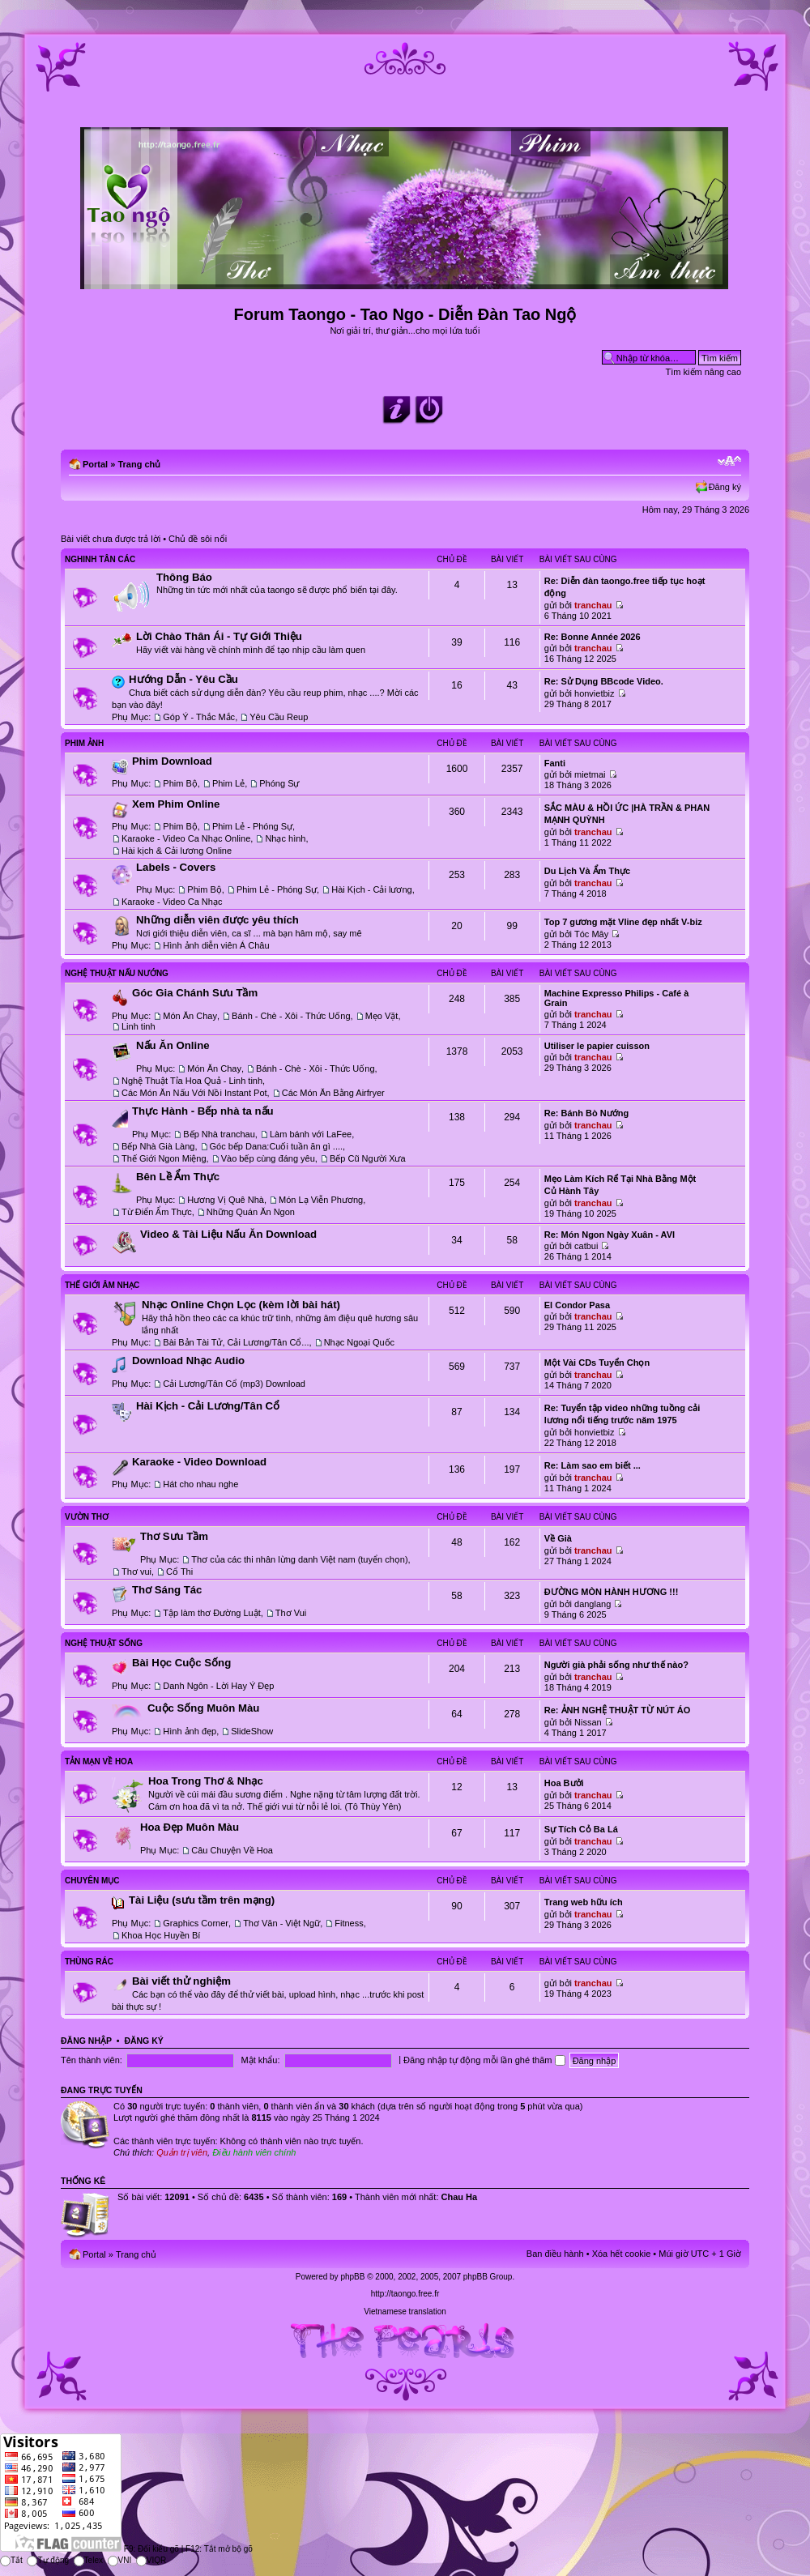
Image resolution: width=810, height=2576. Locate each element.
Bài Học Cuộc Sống (181, 1663)
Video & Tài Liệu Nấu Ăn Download (228, 1234)
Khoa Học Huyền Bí (161, 1935)
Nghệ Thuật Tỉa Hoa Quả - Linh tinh (192, 1080)
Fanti (554, 763)
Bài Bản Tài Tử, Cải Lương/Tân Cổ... (236, 1342)
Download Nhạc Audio (188, 1360)
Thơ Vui (290, 1613)
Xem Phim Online (176, 804)
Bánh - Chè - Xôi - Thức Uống (291, 1016)
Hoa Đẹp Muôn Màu (189, 1827)
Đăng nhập (86, 2040)
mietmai (590, 774)
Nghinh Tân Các (100, 559)
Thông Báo (184, 577)
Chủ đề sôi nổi (197, 539)
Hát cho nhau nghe (200, 1484)
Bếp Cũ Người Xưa (368, 1158)
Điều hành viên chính (254, 2152)
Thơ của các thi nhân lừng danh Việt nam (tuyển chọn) (299, 1559)
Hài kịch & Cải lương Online (177, 850)
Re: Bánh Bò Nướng (586, 1113)
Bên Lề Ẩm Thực (178, 1177)
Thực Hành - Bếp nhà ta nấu (203, 1111)
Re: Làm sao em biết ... (592, 1465)
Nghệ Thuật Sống (104, 1643)
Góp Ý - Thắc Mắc (199, 717)
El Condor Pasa (577, 1305)
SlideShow (252, 1731)
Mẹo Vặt (382, 1016)
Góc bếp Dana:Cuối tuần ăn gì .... (276, 1146)
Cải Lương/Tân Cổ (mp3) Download (234, 1383)
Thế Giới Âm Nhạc (102, 1285)
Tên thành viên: (91, 2060)
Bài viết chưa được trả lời (110, 539)
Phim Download (172, 761)
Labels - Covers (175, 867)
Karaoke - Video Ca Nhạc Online (186, 838)
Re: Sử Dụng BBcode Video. (603, 681)
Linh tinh (139, 1026)
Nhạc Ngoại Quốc (359, 1342)
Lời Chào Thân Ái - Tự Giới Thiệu (219, 636)
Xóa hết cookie (621, 2253)
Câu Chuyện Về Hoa (232, 1850)
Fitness (349, 1923)
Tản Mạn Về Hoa (99, 1761)
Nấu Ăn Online (173, 1045)
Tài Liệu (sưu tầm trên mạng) (202, 1900)
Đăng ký (725, 487)
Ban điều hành (555, 2253)
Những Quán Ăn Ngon (251, 1212)
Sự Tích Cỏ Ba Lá (581, 1829)
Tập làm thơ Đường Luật (211, 1613)
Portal (95, 464)
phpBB (352, 2276)
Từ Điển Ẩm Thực (157, 1212)
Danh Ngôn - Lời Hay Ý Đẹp (218, 1686)
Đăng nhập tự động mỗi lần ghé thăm (484, 2060)
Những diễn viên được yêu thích (217, 920)
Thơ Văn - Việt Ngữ (281, 1923)
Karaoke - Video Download (199, 1462)
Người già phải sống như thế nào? (616, 1665)
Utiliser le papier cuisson (597, 1046)
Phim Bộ (180, 783)
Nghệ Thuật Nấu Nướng (116, 973)
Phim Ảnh (84, 743)
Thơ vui (136, 1571)
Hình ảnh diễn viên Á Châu (216, 945)
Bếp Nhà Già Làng (158, 1146)
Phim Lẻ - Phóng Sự (252, 826)
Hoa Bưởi (564, 1783)
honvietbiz (594, 693)
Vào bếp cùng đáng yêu (268, 1158)
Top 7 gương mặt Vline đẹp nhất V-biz (623, 922)
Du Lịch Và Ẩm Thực (587, 871)
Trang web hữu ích (583, 1902)
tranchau (593, 605)
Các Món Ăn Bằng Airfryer (333, 1093)
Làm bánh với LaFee (311, 1134)
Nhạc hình (285, 838)
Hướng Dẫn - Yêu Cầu (183, 679)
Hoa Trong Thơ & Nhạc (205, 1781)
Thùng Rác (89, 1961)
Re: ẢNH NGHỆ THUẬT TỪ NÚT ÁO (617, 1710)
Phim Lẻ (228, 783)
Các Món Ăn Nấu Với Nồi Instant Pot (194, 1093)
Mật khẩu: (260, 2060)
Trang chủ (138, 464)
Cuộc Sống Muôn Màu (203, 1708)
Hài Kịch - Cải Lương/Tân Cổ (207, 1406)
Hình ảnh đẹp (189, 1731)
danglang (592, 1604)
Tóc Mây (591, 934)
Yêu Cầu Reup (278, 717)
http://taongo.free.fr (405, 2293)
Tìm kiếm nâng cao (703, 372)
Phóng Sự (279, 783)
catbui (586, 1246)
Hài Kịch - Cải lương (371, 889)
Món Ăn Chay (190, 1016)
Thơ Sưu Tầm (174, 1536)
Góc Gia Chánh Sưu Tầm (195, 993)
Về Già (558, 1538)
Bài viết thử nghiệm (181, 1981)
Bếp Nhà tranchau (219, 1134)
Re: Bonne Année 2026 (592, 637)
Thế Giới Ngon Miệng (164, 1158)
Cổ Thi (179, 1571)
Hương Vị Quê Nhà (225, 1200)
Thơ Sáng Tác (167, 1590)
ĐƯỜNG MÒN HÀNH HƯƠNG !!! (611, 1592)
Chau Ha (459, 2197)
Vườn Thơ (87, 1516)
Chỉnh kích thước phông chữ (729, 461)
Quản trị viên (181, 2152)
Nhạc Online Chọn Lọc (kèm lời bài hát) (241, 1305)
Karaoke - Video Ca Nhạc (172, 901)
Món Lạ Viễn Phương (321, 1200)
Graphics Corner (195, 1923)
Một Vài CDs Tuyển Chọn (597, 1362)
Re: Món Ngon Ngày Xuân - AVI (609, 1234)
